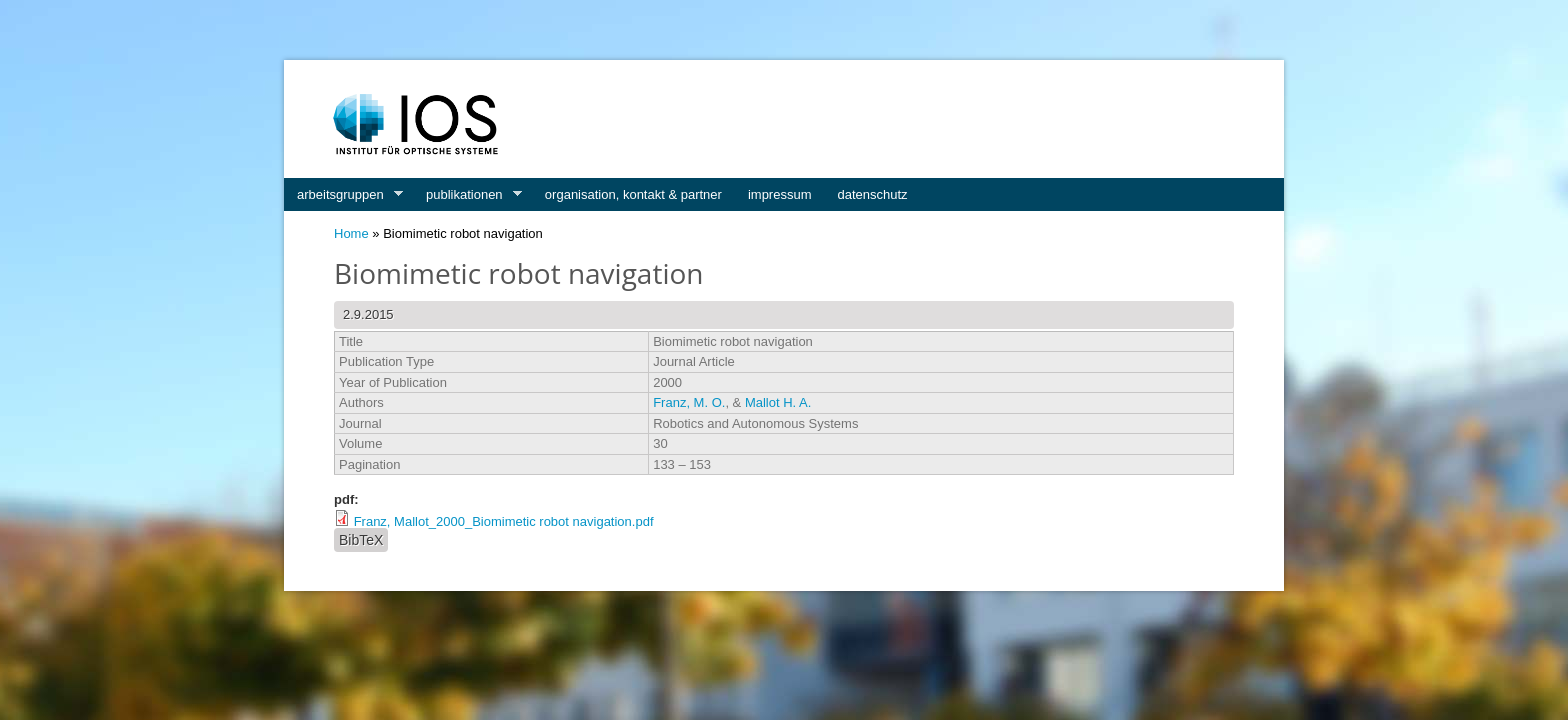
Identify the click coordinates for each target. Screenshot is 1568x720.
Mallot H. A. (778, 402)
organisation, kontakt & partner (633, 194)
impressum (780, 194)
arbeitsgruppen (343, 195)
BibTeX (361, 540)
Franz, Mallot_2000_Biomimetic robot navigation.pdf (504, 521)
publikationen (467, 195)
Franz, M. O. (689, 402)
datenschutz (873, 194)
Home (351, 233)
